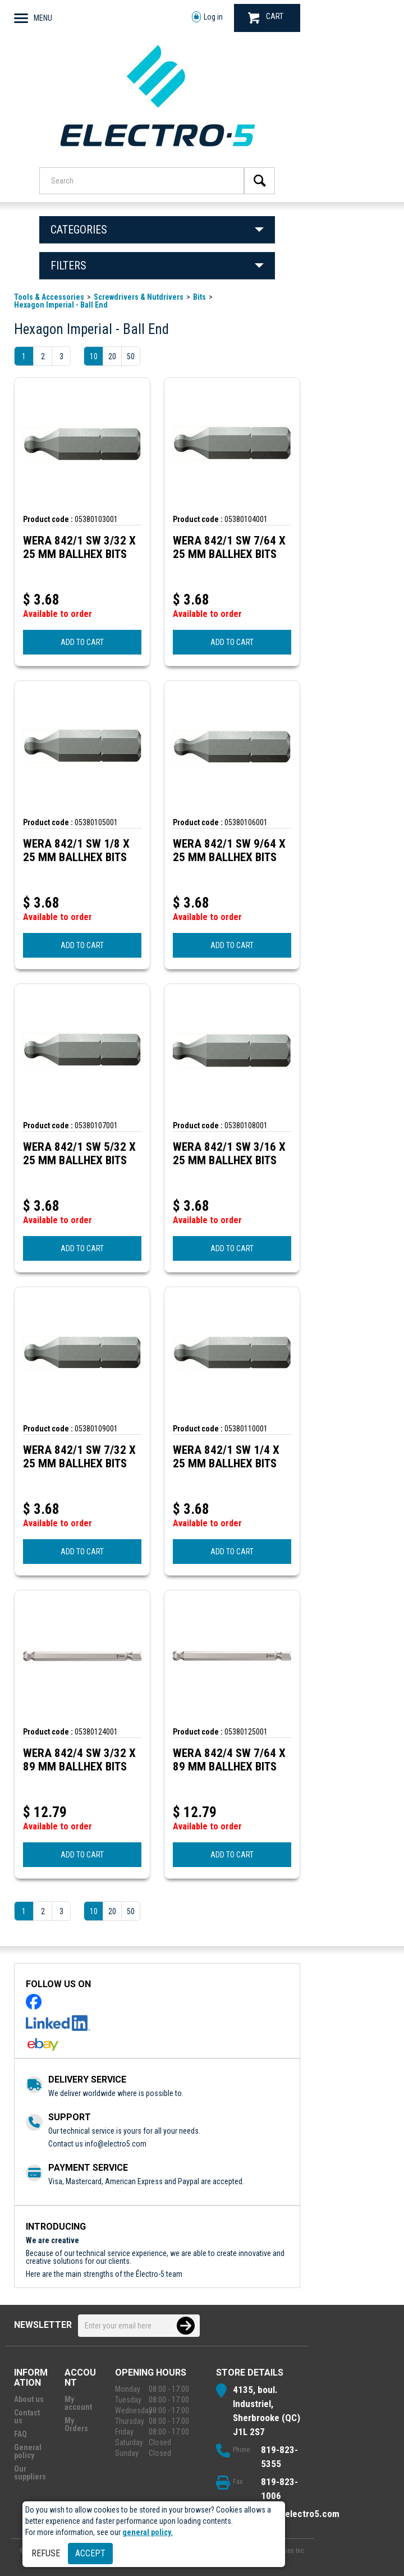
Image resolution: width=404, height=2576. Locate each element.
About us (29, 2399)
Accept (90, 2553)
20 (112, 356)
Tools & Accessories (49, 296)
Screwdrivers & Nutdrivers (138, 296)
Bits (199, 296)
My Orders (76, 2424)
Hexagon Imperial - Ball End (61, 304)
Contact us (27, 2416)
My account (78, 2403)
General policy (28, 2451)
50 (131, 356)
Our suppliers (30, 2472)
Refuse (45, 2553)
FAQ (20, 2433)
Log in (207, 17)
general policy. (147, 2532)
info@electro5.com (115, 2143)
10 (94, 356)
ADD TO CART (82, 642)
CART (265, 18)
